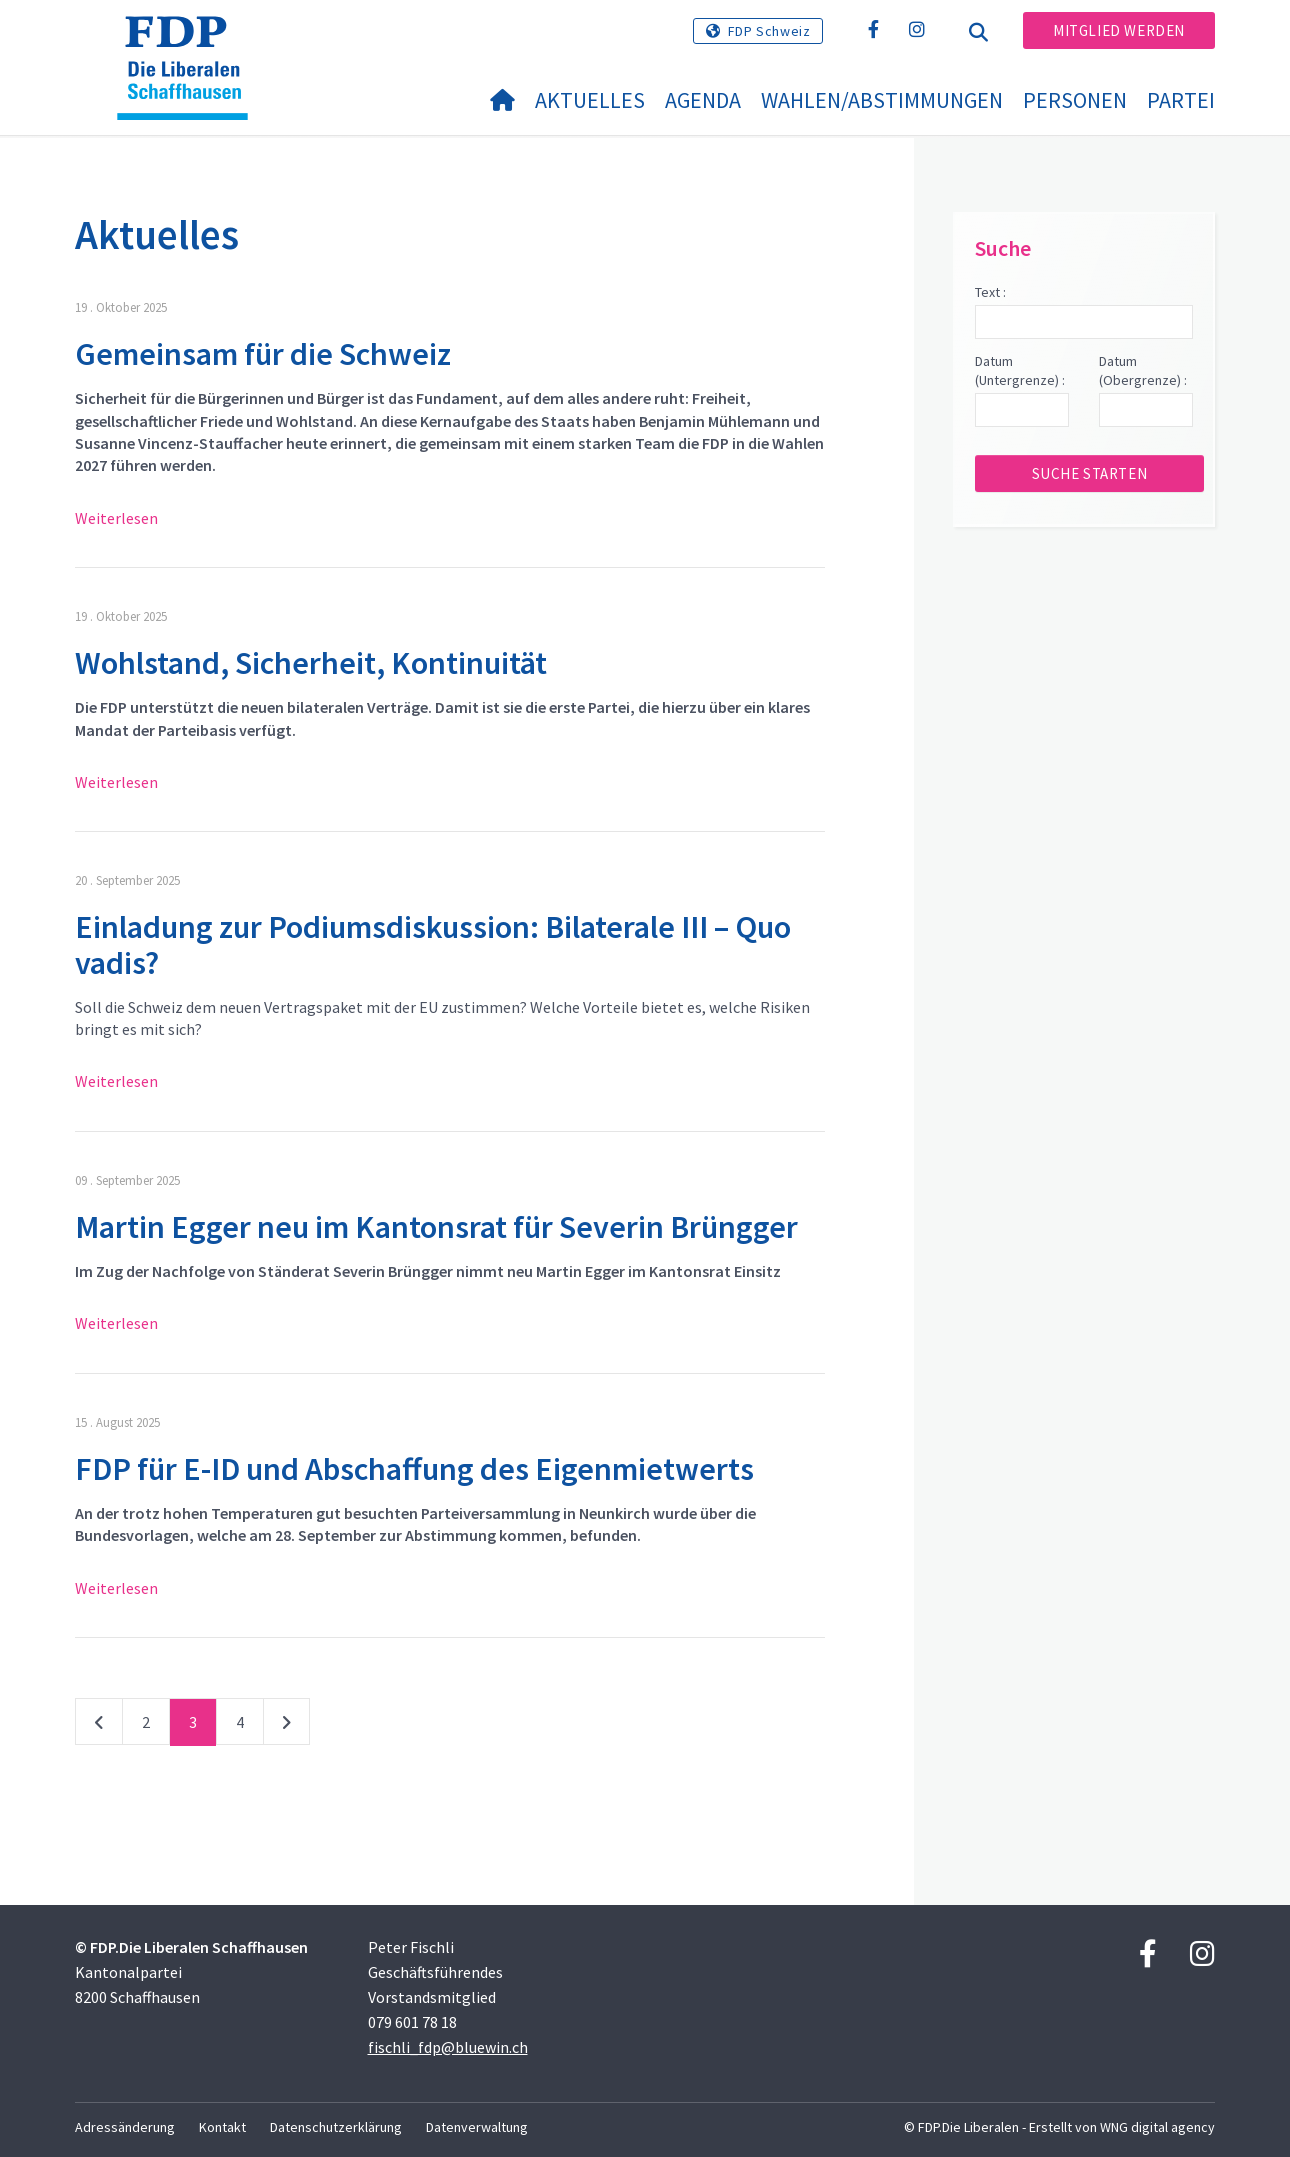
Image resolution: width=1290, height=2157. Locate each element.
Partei (1181, 100)
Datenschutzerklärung (336, 2127)
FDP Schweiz (769, 31)
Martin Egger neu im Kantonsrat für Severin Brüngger (436, 1227)
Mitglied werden (1119, 30)
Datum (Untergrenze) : (1020, 371)
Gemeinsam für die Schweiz (263, 354)
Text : (990, 292)
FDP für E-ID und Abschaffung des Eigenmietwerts (414, 1469)
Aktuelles (590, 100)
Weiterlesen (116, 518)
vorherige (99, 1726)
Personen (1075, 100)
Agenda (703, 100)
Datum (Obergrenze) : (1143, 371)
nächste (286, 1726)
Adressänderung (125, 2127)
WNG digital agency (1157, 2127)
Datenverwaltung (477, 2127)
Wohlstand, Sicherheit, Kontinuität (311, 663)
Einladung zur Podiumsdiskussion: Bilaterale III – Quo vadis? (433, 944)
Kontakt (222, 2127)
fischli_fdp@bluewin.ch (448, 2047)
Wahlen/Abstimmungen (882, 100)
